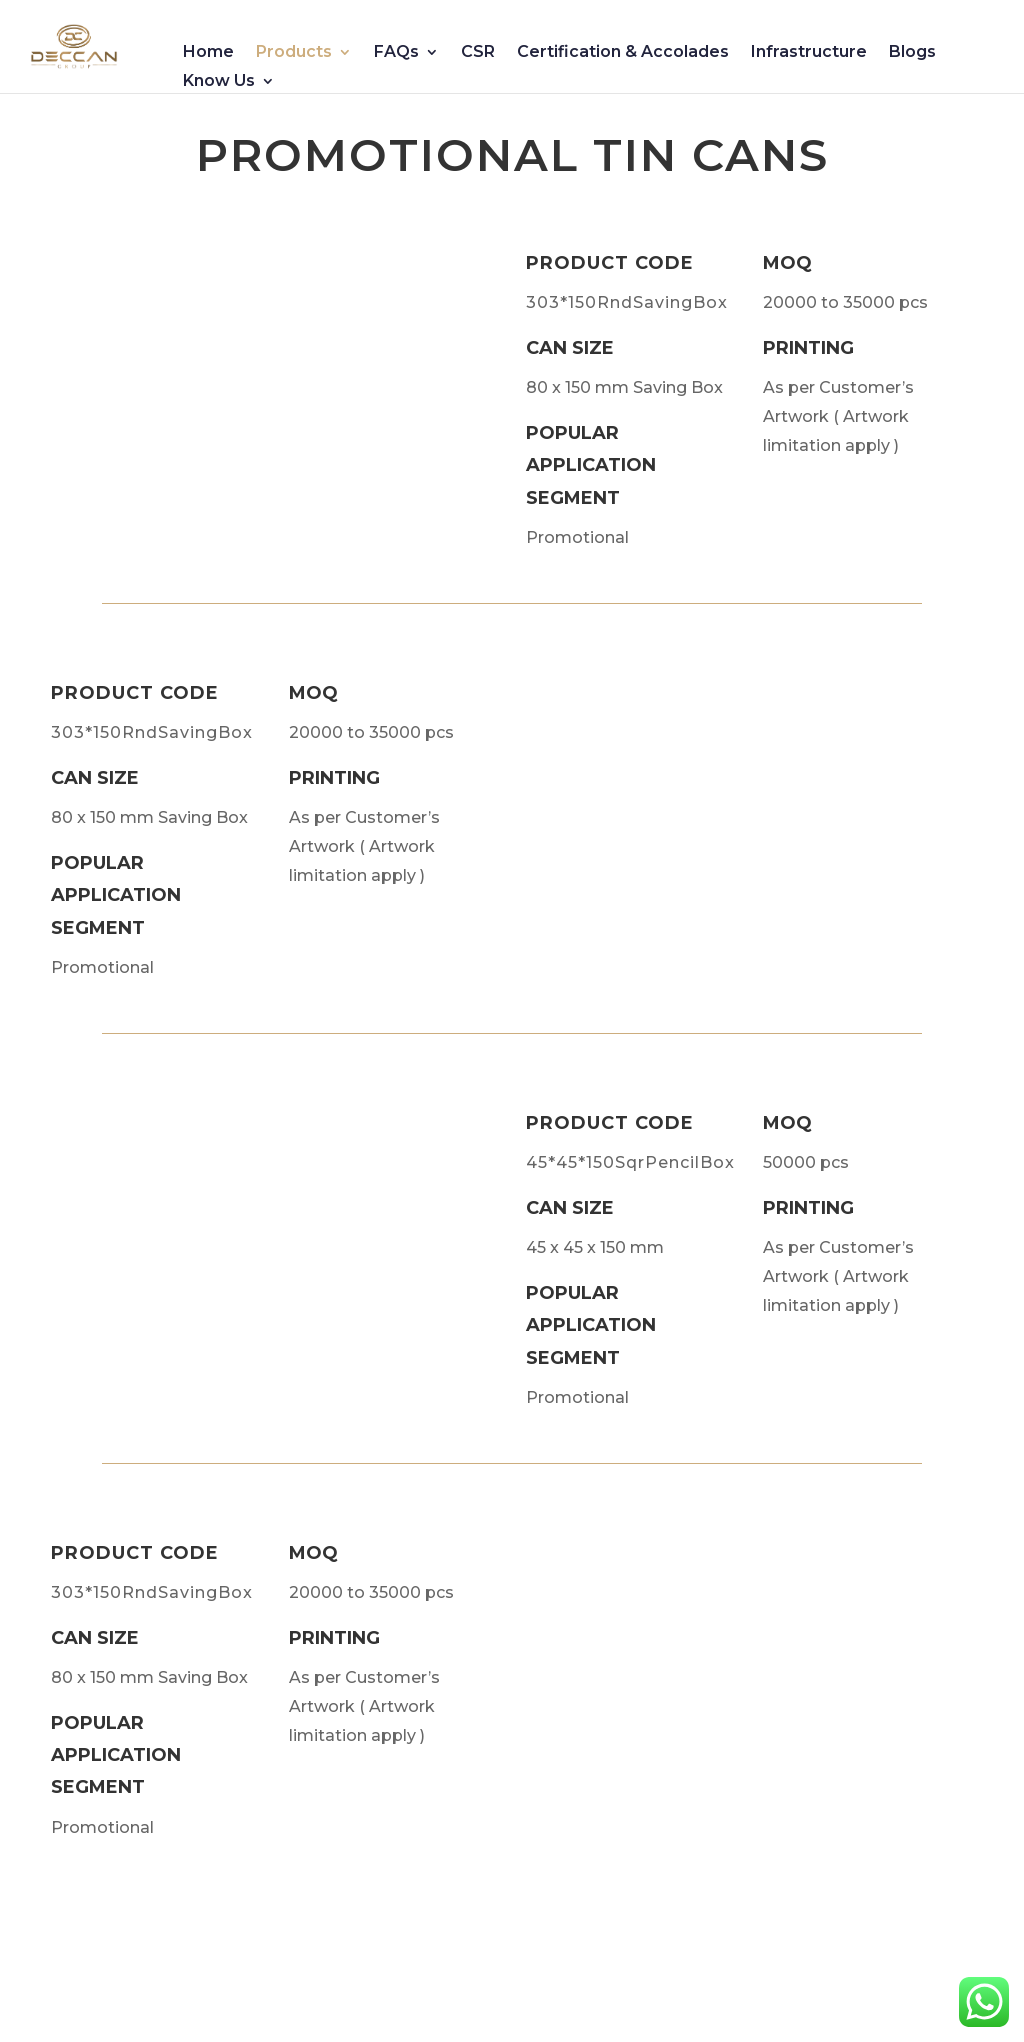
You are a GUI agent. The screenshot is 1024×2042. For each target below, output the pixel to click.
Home (208, 53)
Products (294, 53)
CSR (478, 53)
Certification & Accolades (623, 53)
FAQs (396, 53)
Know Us (219, 82)
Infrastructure (809, 53)
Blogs (912, 53)
